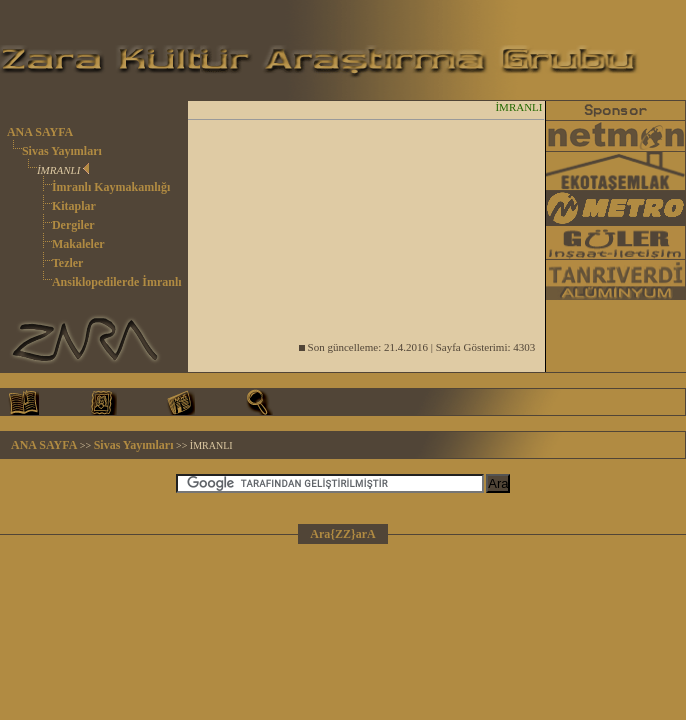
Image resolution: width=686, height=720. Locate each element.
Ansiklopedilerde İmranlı (117, 282)
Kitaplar (74, 206)
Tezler (68, 263)
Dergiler (73, 225)
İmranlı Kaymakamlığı (111, 187)
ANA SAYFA (40, 132)
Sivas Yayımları (62, 151)
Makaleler (78, 244)
